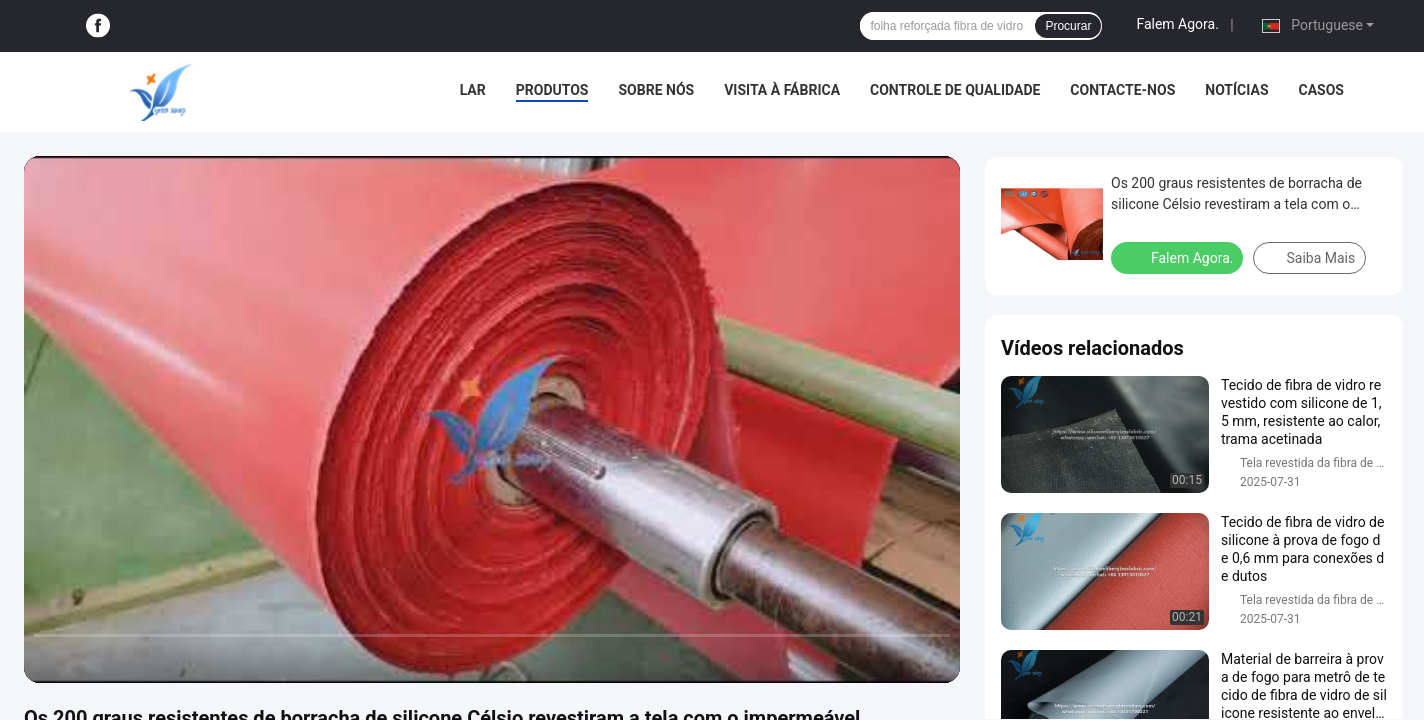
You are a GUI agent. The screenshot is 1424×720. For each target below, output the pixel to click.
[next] (130, 659)
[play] (492, 419)
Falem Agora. (1177, 24)
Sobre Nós (656, 90)
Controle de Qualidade (955, 90)
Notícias (1236, 90)
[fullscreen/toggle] (934, 659)
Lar (473, 90)
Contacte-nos (1122, 90)
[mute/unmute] (170, 659)
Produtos (552, 90)
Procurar (1068, 26)
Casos (1321, 90)
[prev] (50, 659)
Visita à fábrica (782, 90)
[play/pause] (90, 659)
